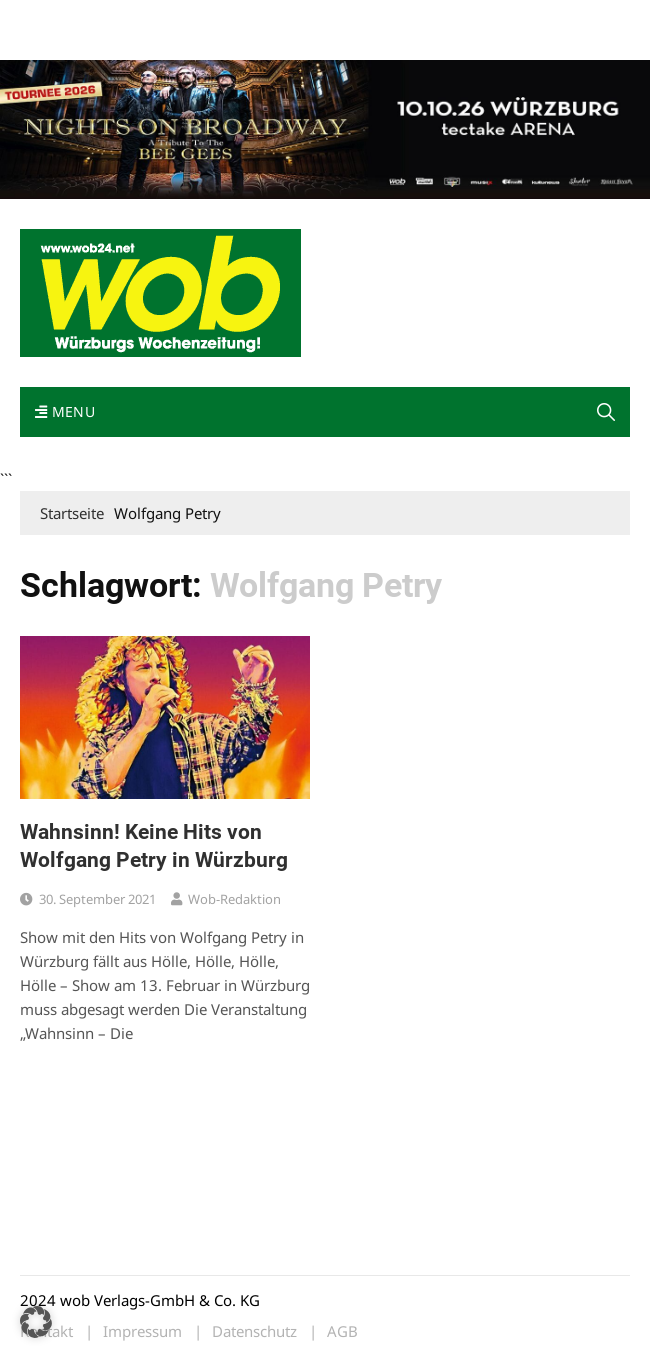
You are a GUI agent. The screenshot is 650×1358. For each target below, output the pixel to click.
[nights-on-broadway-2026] (325, 128)
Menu (65, 411)
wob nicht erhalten (158, 18)
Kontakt (248, 18)
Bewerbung (132, 42)
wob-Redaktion (234, 899)
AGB (342, 1331)
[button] (606, 412)
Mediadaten (56, 18)
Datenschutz (254, 1331)
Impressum (54, 42)
